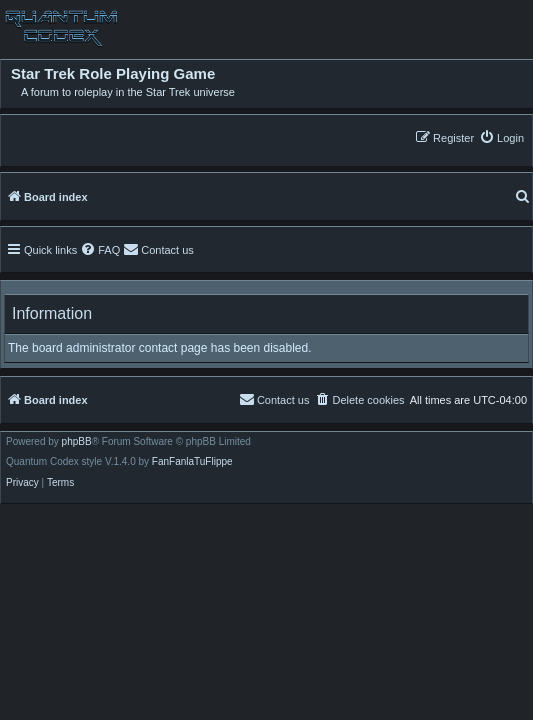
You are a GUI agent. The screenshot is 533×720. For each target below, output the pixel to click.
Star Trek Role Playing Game (113, 74)
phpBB (77, 442)
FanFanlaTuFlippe (192, 462)
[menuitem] (501, 137)
